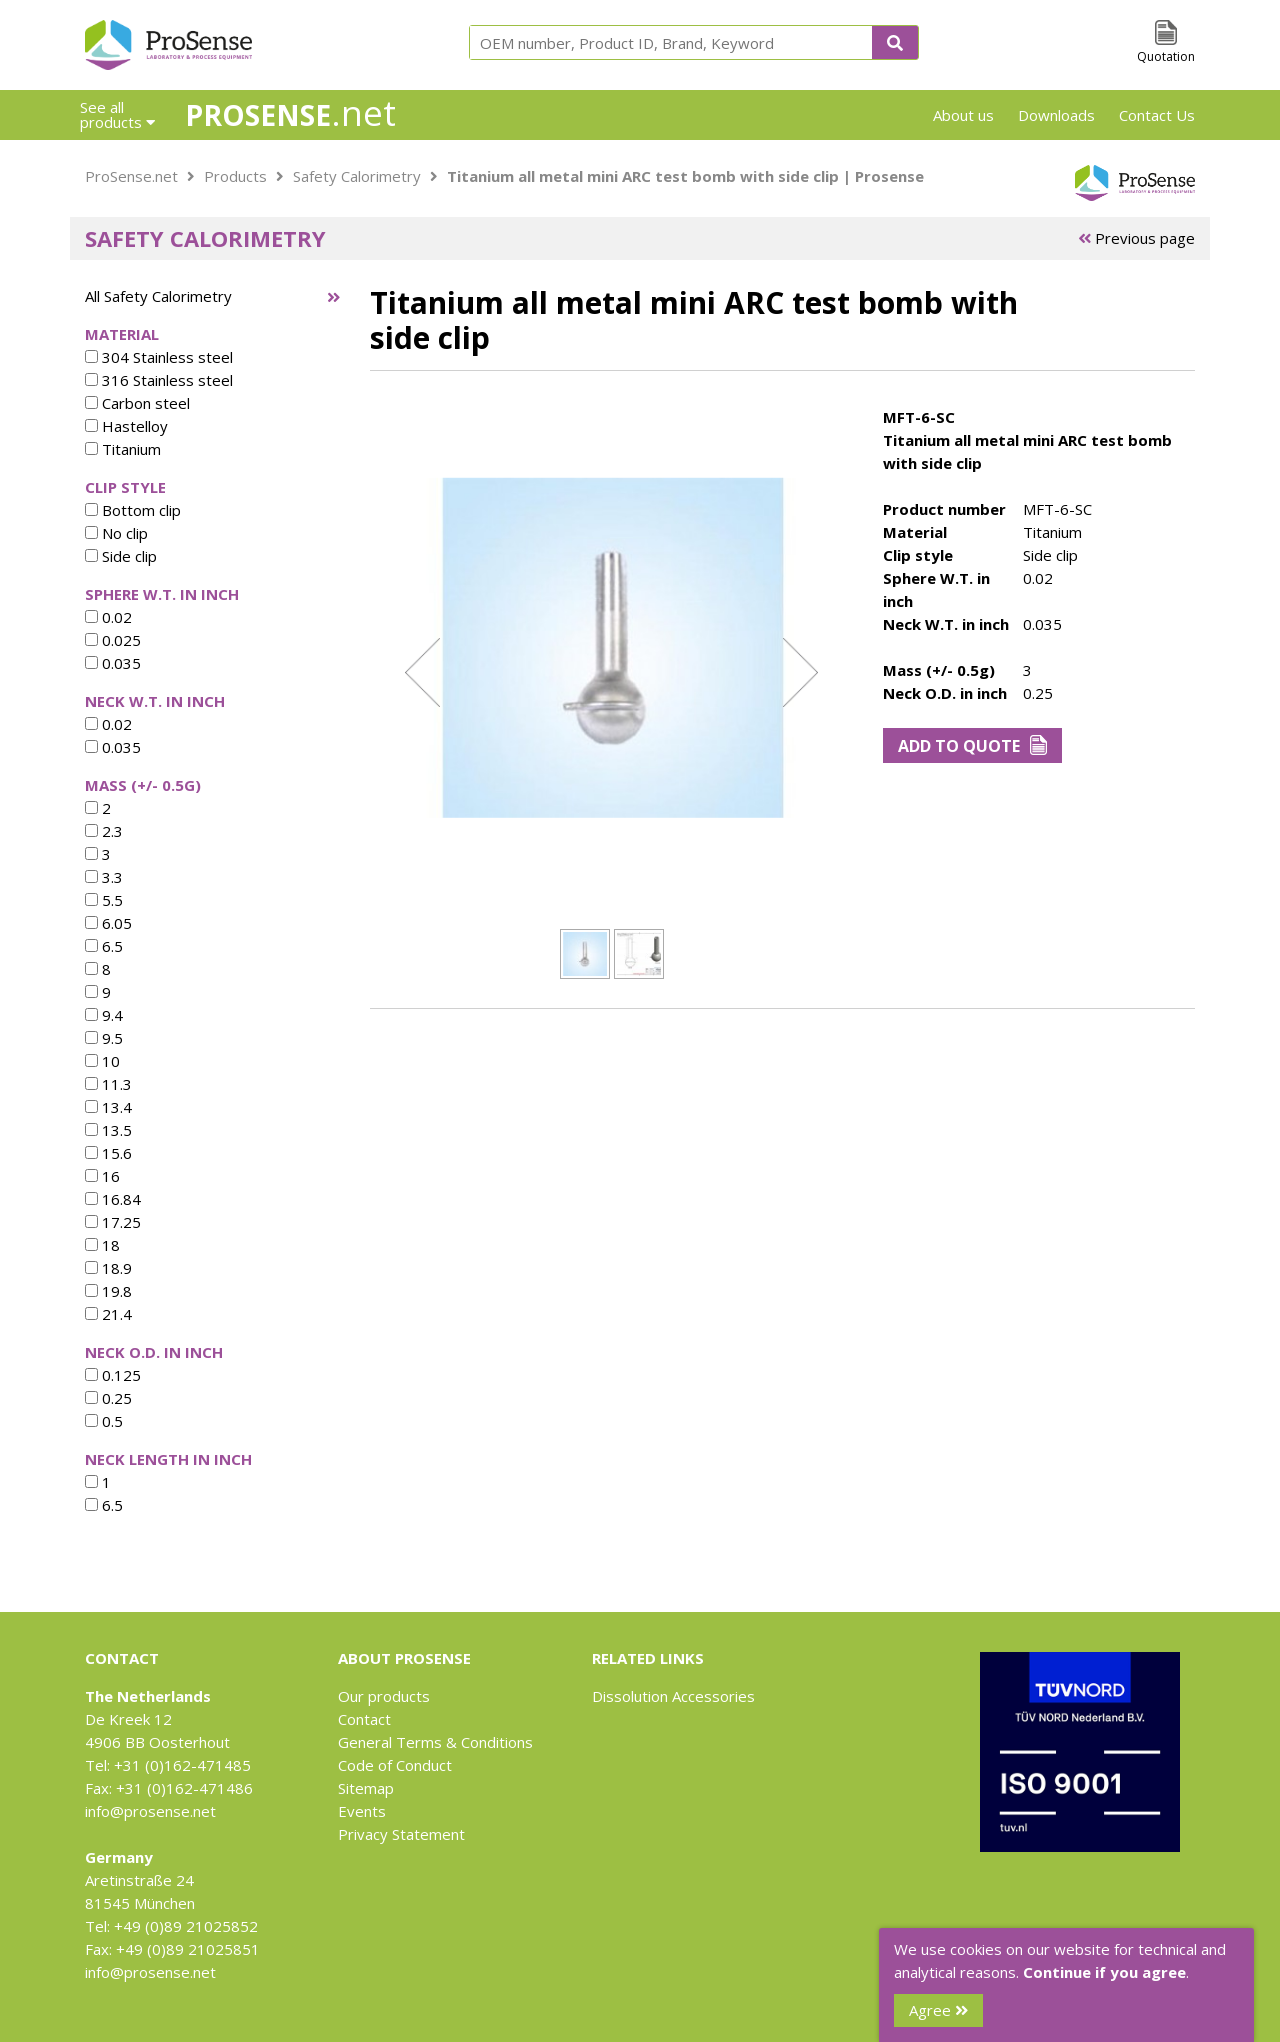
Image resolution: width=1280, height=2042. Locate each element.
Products (235, 176)
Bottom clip (133, 510)
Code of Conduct (395, 1765)
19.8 (108, 1291)
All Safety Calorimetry (158, 296)
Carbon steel (137, 403)
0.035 (113, 663)
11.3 (108, 1084)
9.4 (104, 1015)
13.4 (108, 1107)
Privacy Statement (401, 1834)
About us (963, 115)
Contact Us (1157, 115)
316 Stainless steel (159, 380)
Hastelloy (126, 426)
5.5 (104, 900)
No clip (116, 533)
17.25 (113, 1222)
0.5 (104, 1421)
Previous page (1136, 238)
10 (102, 1061)
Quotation (1166, 56)
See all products (117, 114)
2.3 (104, 831)
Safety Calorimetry (357, 176)
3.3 (104, 877)
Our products (384, 1696)
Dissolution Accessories (673, 1696)
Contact (364, 1719)
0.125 (113, 1375)
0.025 (113, 640)
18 (102, 1245)
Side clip (121, 556)
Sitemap (366, 1788)
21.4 (108, 1314)
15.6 (108, 1153)
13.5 (108, 1130)
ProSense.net (131, 176)
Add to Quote (972, 746)
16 (102, 1176)
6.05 (108, 923)
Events (362, 1811)
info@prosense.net (150, 1811)
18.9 (108, 1268)
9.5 (104, 1038)
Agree (938, 2010)
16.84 (113, 1199)
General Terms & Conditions (435, 1742)
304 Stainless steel (159, 357)
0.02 (108, 617)
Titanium (123, 449)
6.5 (104, 946)
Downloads (1056, 115)
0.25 (108, 1398)
